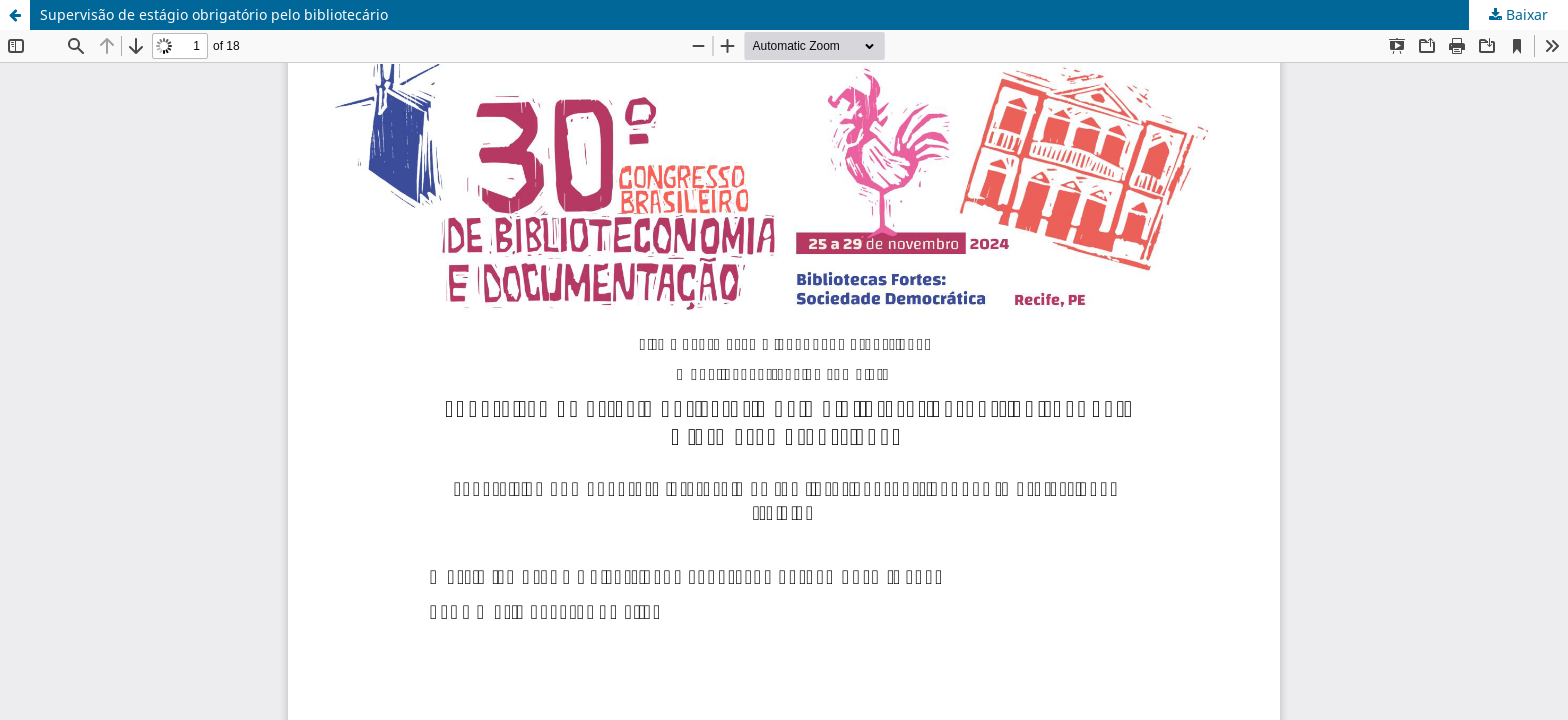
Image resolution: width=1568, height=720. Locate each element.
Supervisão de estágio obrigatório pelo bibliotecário (214, 14)
